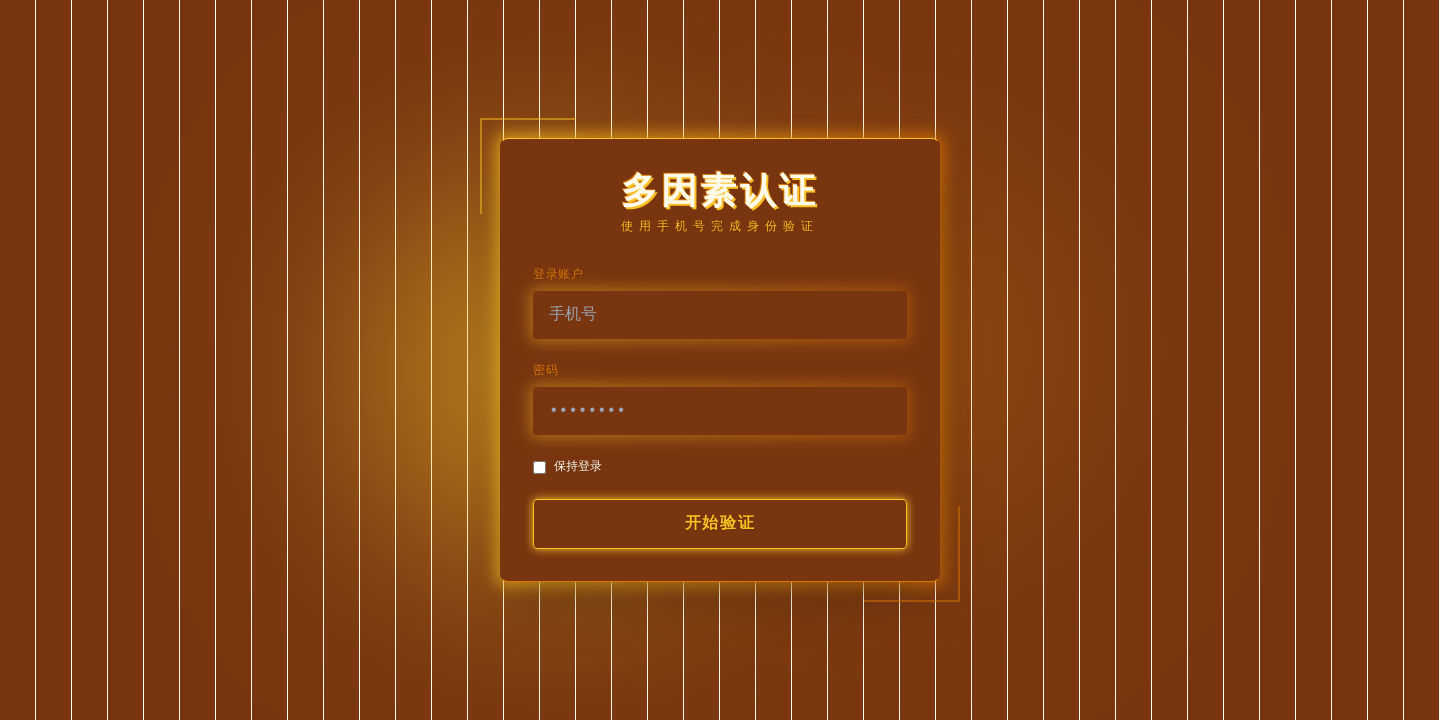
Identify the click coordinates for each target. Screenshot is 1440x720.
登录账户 (558, 275)
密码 (545, 371)
